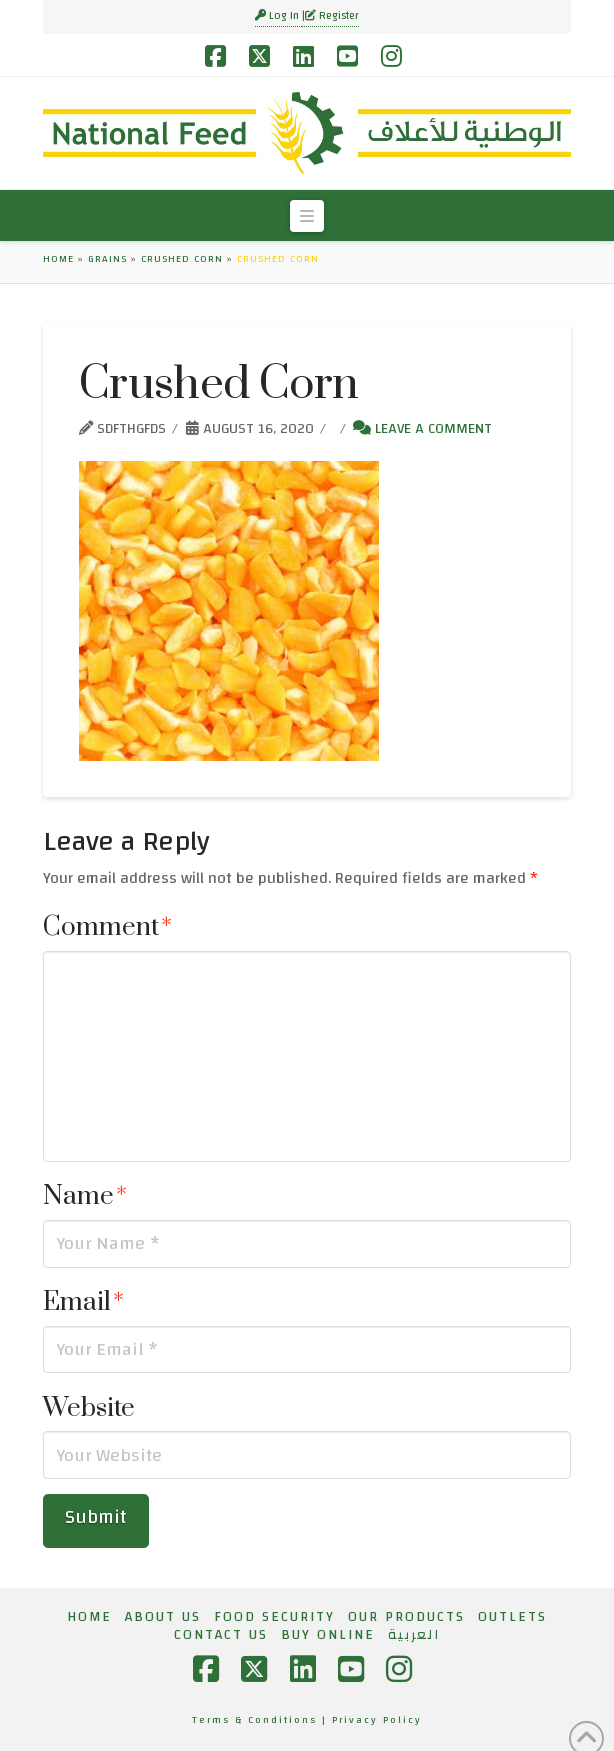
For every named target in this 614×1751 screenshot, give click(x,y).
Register (332, 16)
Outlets (512, 1617)
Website (89, 1408)
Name (85, 1196)
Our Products (406, 1617)
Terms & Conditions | (262, 1720)
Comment (107, 927)
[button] (307, 216)
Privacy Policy (377, 1720)
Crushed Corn (182, 259)
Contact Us (221, 1635)
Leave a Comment (422, 428)
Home (58, 259)
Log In (278, 16)
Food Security (274, 1617)
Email (83, 1302)
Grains (107, 259)
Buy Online (328, 1635)
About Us (163, 1617)
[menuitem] (414, 1635)
